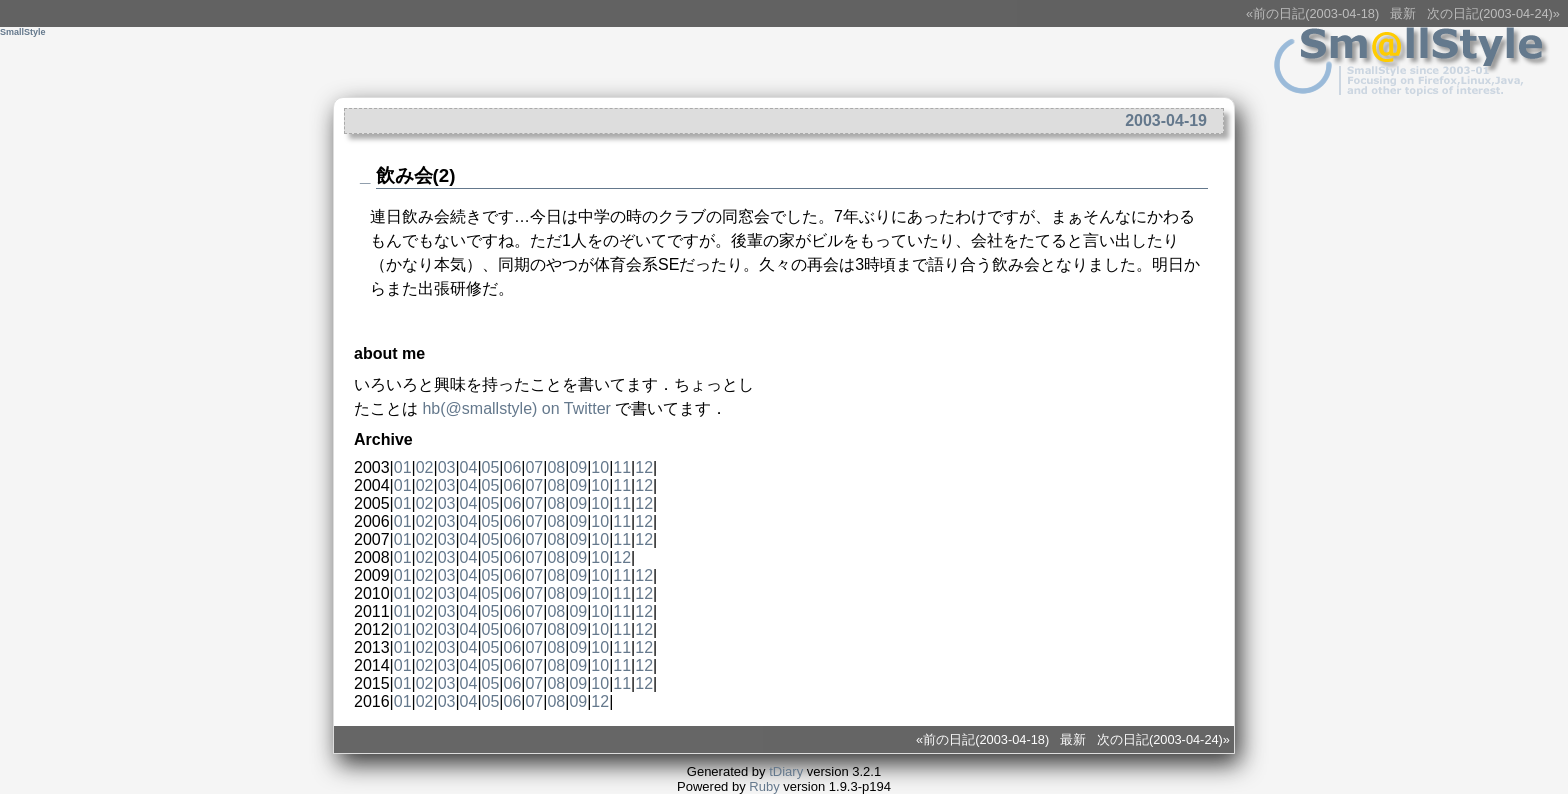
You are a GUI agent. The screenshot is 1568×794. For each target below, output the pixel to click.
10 (600, 467)
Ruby (764, 786)
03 (447, 467)
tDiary (786, 771)
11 (622, 467)
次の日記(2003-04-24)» (1493, 13)
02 (425, 467)
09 (578, 467)
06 (513, 467)
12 (644, 467)
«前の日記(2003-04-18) (1312, 13)
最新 (1403, 13)
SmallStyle (23, 32)
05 (491, 467)
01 (403, 467)
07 (534, 467)
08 (556, 467)
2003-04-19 (1166, 120)
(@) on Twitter (516, 408)
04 (469, 467)
